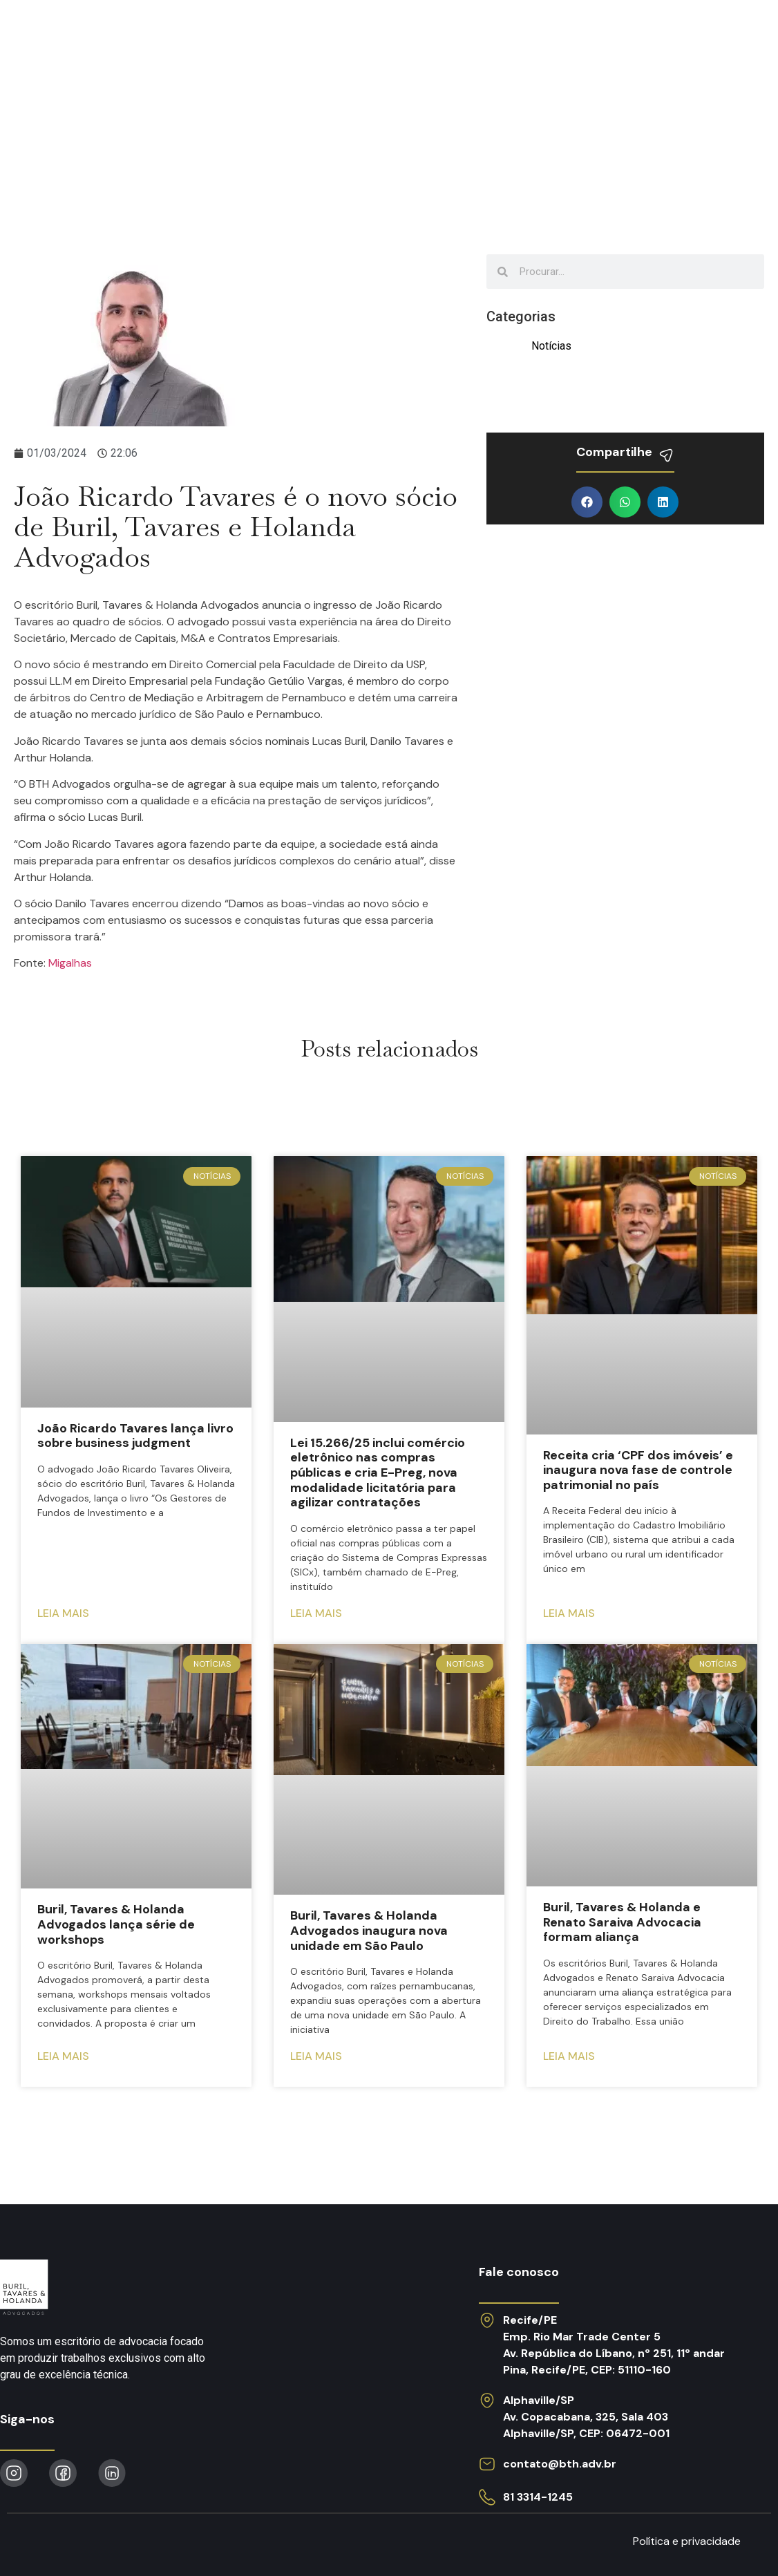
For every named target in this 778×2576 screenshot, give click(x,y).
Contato (728, 37)
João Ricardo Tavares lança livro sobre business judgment (135, 1436)
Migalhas (70, 963)
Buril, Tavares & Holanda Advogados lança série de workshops (116, 1924)
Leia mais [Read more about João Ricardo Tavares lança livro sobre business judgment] (63, 1613)
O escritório (335, 37)
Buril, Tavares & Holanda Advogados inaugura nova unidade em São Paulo (369, 1930)
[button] (587, 502)
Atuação (237, 37)
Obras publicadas (614, 37)
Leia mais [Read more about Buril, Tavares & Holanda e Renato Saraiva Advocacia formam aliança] (569, 2056)
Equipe (425, 37)
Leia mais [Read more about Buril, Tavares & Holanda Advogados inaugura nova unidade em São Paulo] (316, 2056)
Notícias (501, 37)
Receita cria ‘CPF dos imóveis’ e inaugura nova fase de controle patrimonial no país (638, 1470)
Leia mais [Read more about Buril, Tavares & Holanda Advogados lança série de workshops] (63, 2056)
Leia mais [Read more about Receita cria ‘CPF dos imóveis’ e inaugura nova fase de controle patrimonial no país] (569, 1613)
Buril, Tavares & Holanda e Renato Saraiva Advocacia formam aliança (622, 1922)
